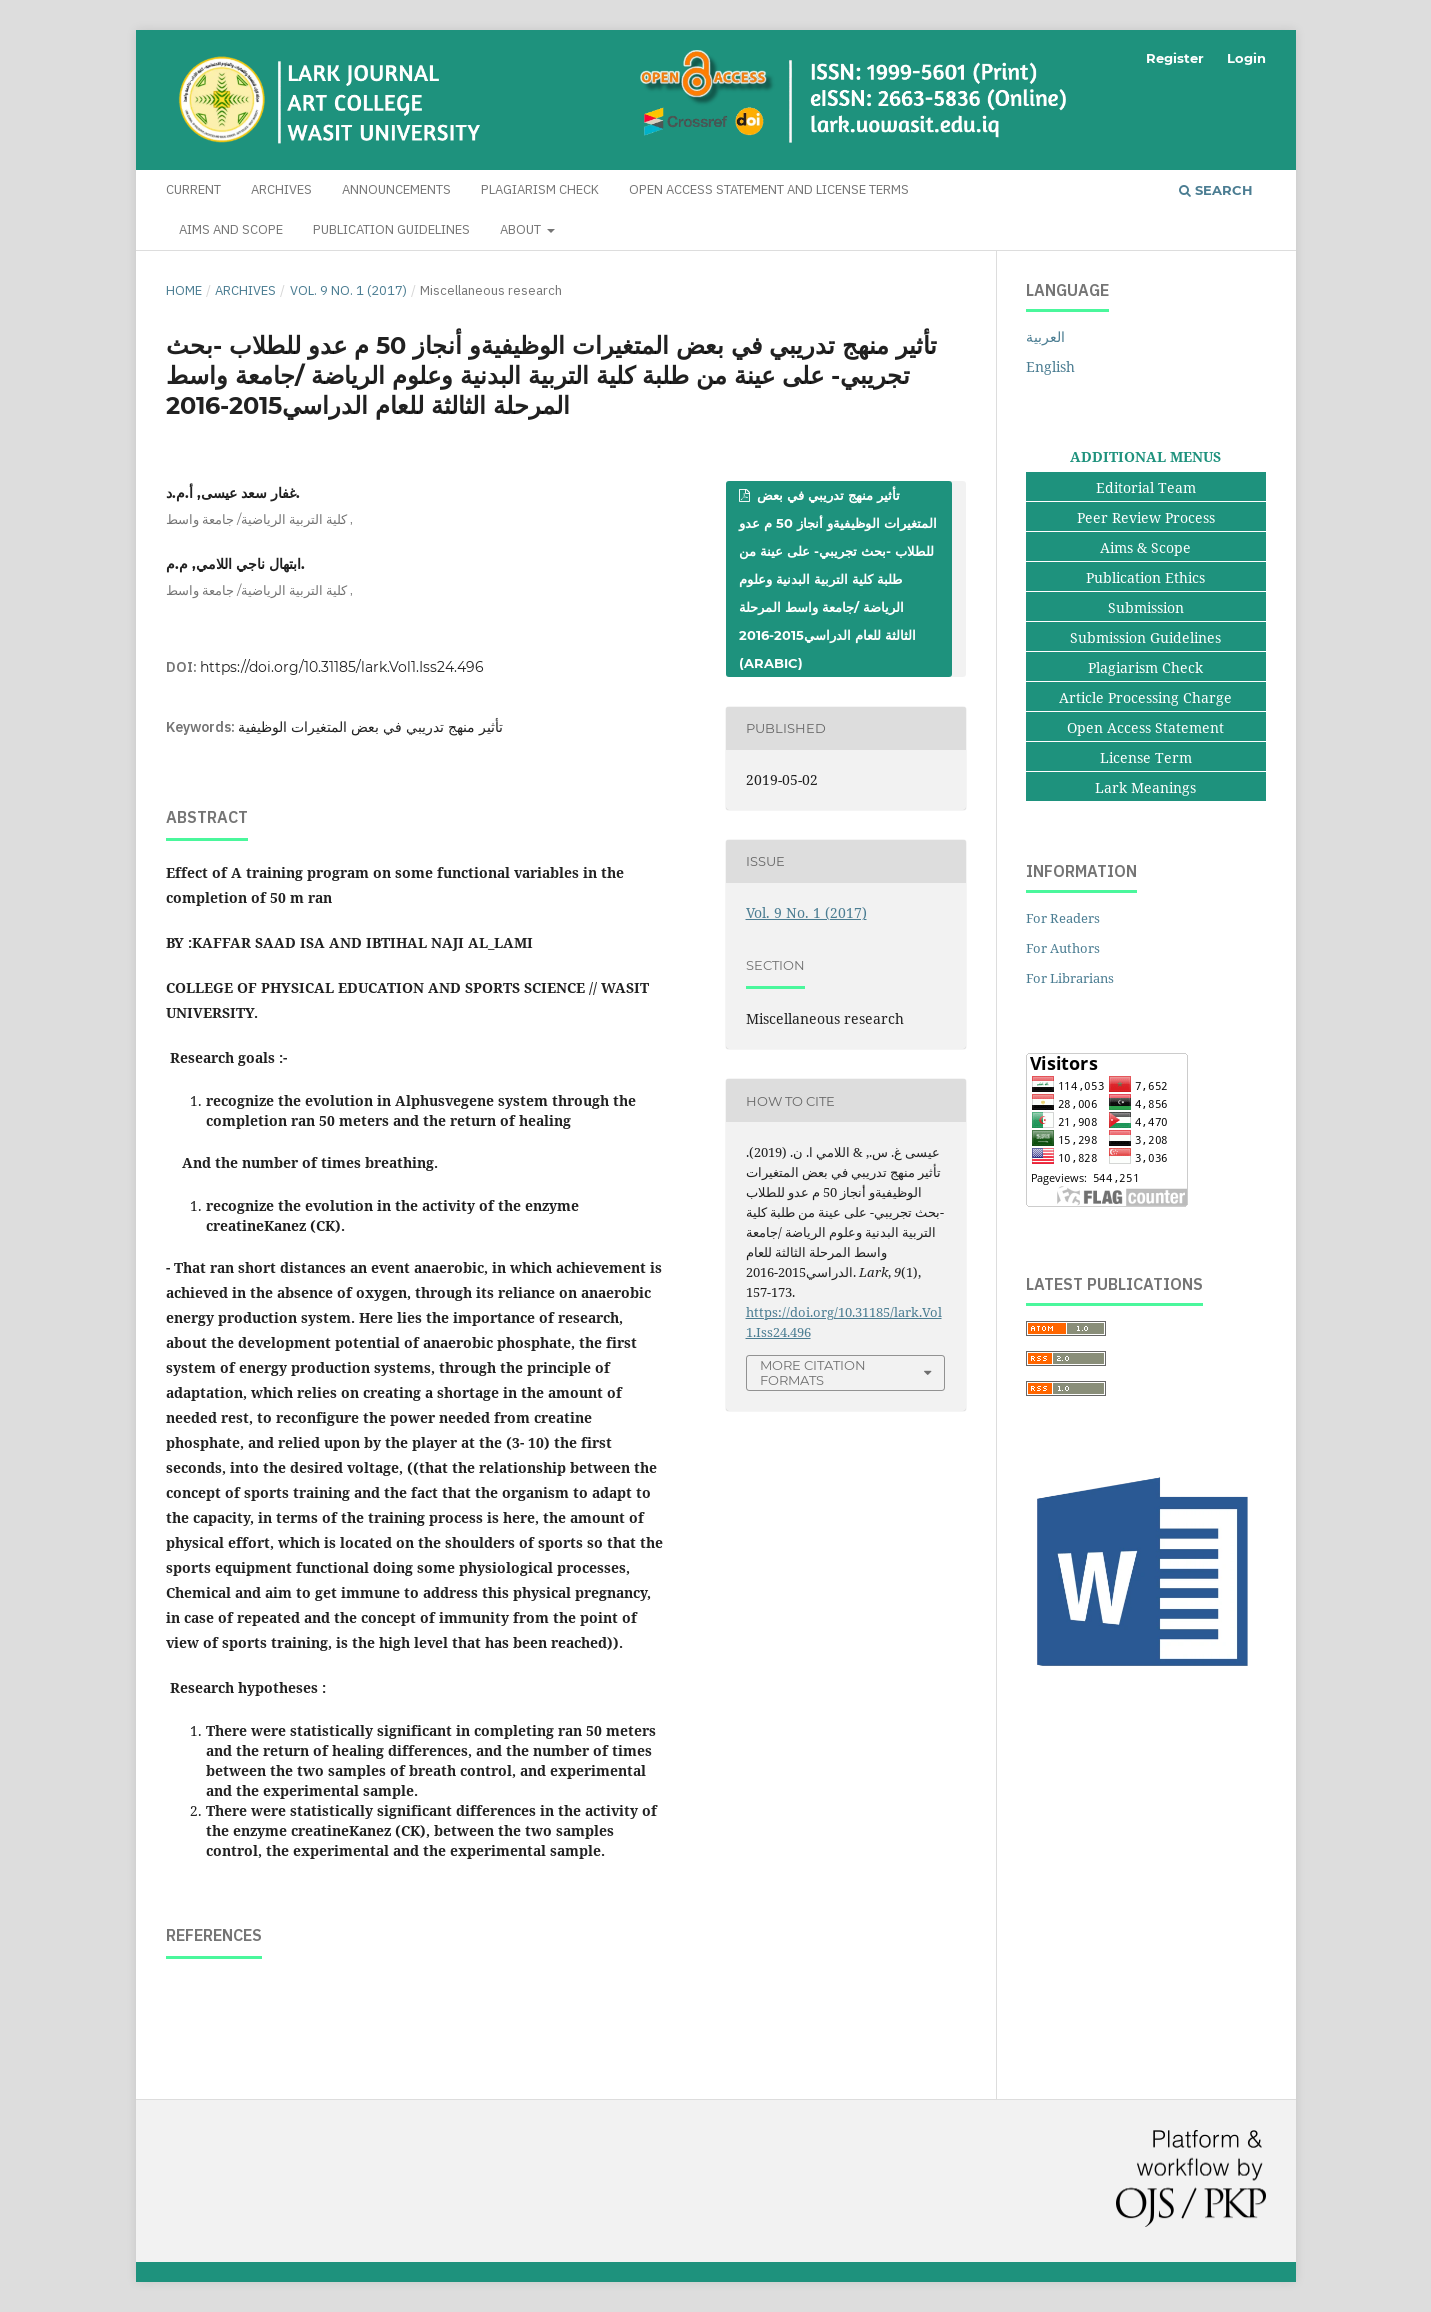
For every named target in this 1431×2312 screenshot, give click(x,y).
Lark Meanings (1145, 787)
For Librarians (1070, 978)
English (1050, 366)
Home (184, 290)
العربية (1045, 336)
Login (1246, 58)
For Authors (1063, 948)
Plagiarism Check (540, 189)
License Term (1146, 757)
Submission (1146, 607)
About (522, 229)
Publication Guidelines (391, 229)
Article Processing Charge (1145, 697)
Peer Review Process (1146, 517)
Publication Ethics (1145, 577)
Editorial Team (1146, 487)
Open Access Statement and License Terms (769, 189)
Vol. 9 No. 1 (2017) (348, 290)
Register (1175, 58)
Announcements (396, 189)
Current (193, 189)
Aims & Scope (1145, 547)
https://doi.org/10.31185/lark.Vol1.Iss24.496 (342, 667)
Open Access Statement (1145, 727)
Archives (281, 189)
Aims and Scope (231, 229)
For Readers (1063, 918)
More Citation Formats (813, 1372)
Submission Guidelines (1145, 637)
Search (1216, 190)
